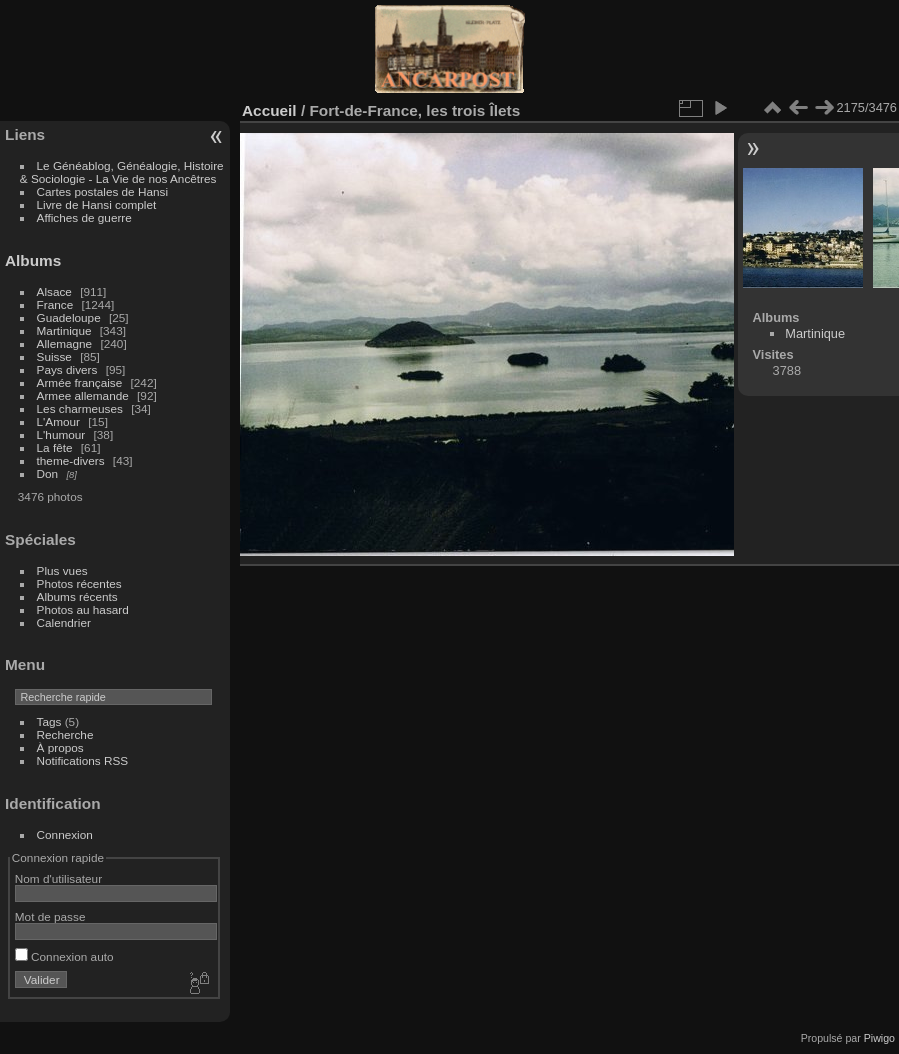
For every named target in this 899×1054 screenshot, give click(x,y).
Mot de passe (50, 916)
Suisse (54, 356)
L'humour (61, 434)
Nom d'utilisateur (58, 878)
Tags (49, 721)
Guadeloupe (69, 317)
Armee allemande (83, 395)
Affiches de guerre (84, 217)
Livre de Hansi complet (97, 204)
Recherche (65, 734)
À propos (60, 747)
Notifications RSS (83, 760)
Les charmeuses (80, 408)
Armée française (80, 382)
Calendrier (64, 622)
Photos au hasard (83, 609)
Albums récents (77, 596)
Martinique (64, 330)
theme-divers (71, 460)
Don (48, 473)
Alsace (54, 291)
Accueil (269, 110)
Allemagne (65, 343)
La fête (55, 447)
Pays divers (67, 369)
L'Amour (58, 421)
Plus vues (62, 570)
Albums (33, 260)
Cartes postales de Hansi (102, 191)
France (55, 304)
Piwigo (879, 1038)
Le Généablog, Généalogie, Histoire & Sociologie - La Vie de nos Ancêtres (122, 172)
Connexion (65, 834)
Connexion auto (64, 956)
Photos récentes (79, 583)
